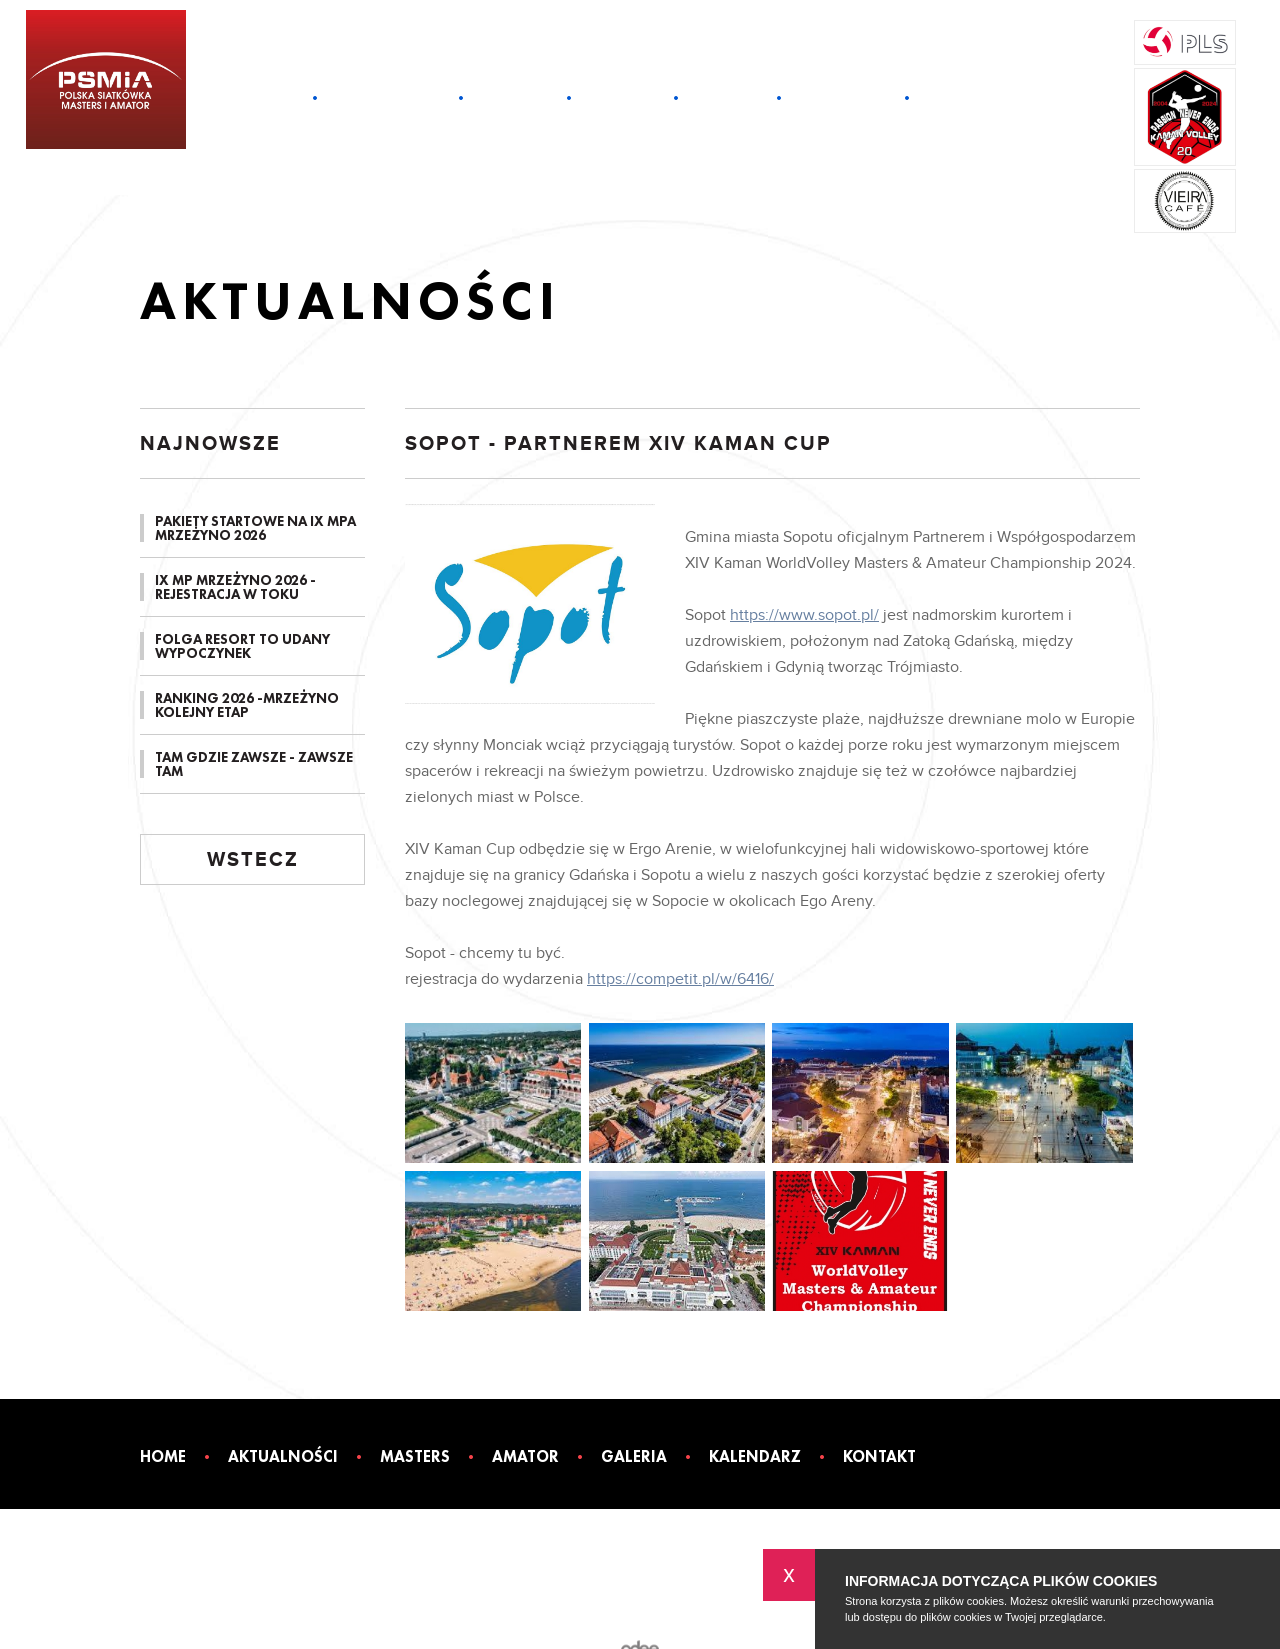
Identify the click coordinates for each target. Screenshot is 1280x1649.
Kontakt (964, 98)
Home (271, 98)
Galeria (727, 98)
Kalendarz (843, 98)
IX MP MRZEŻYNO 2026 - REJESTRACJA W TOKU (235, 587)
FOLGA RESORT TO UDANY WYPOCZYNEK (242, 646)
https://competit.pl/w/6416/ (680, 979)
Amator (622, 98)
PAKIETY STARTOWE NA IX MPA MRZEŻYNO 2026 (255, 528)
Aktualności (388, 98)
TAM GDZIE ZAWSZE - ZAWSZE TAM (254, 764)
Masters (515, 98)
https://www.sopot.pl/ (804, 615)
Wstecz (253, 860)
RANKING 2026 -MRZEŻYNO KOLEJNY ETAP (247, 705)
